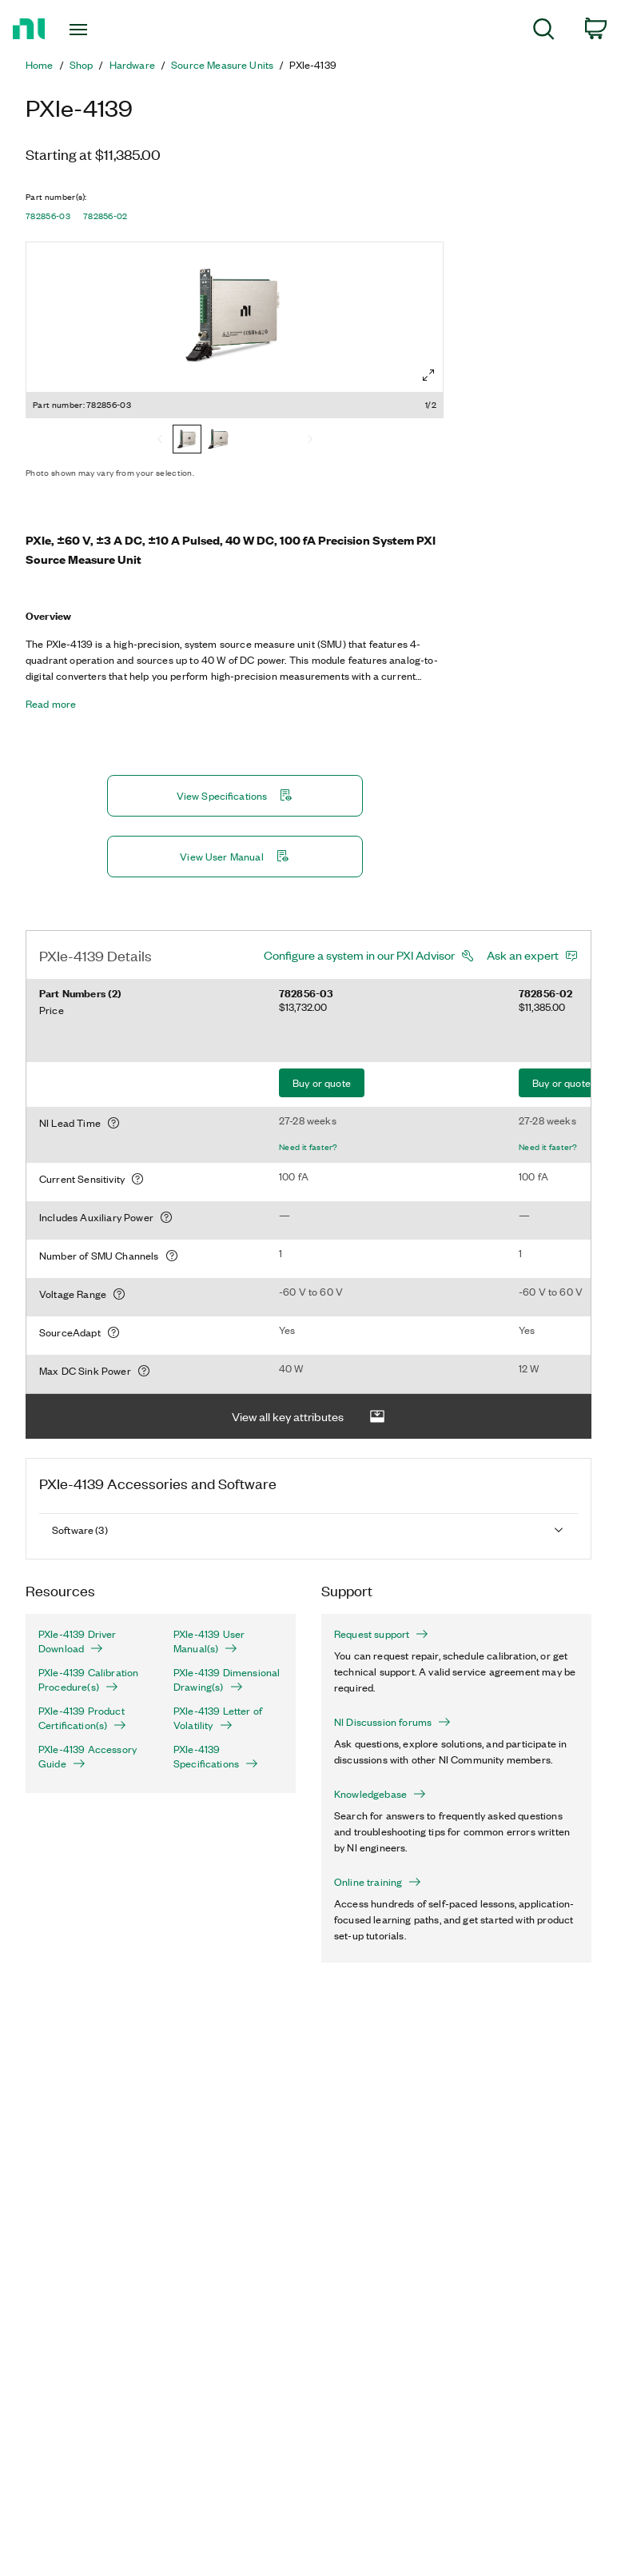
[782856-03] (187, 441)
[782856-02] (219, 441)
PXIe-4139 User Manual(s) (209, 1641)
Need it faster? (308, 1146)
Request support (381, 1634)
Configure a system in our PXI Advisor (359, 955)
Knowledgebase (380, 1794)
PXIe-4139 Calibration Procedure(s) (88, 1679)
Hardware (132, 65)
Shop (82, 65)
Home (40, 65)
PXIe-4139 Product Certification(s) (82, 1717)
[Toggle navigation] (96, 29)
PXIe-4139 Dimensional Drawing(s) (226, 1679)
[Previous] (159, 441)
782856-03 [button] (48, 216)
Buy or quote (322, 1082)
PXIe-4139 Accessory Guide (87, 1756)
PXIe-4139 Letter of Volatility (217, 1717)
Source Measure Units (222, 65)
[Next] (310, 441)
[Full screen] (428, 375)
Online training (377, 1882)
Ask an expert (523, 955)
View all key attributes (308, 1416)
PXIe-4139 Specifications (215, 1756)
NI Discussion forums (392, 1722)
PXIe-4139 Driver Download (77, 1641)
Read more (51, 704)
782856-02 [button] (105, 216)
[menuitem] (544, 31)
